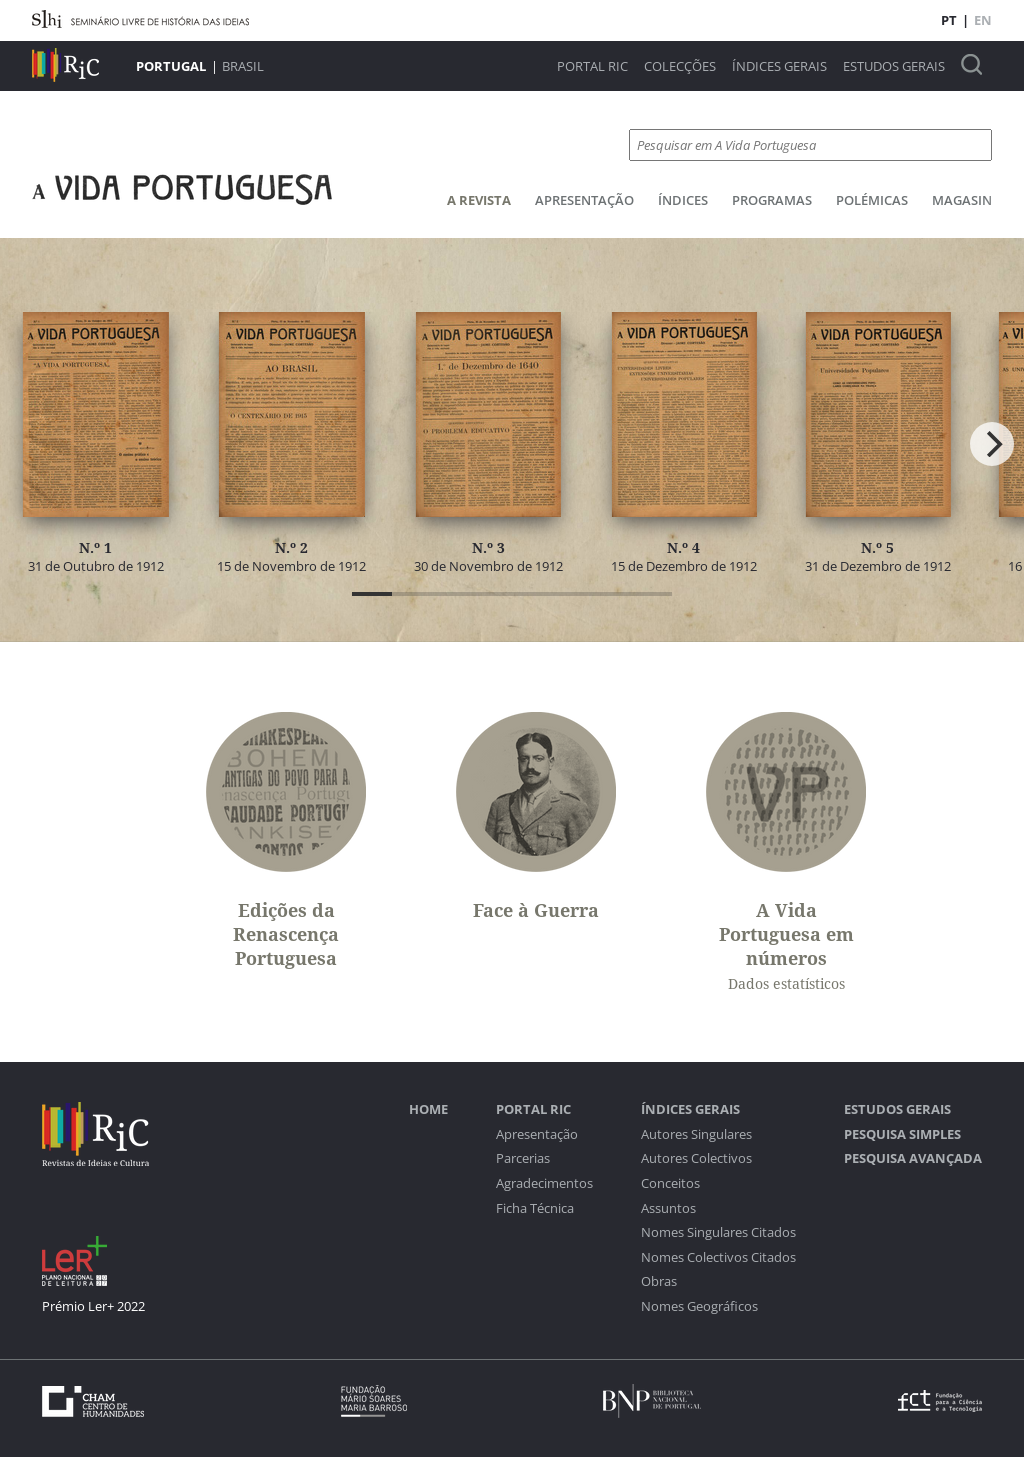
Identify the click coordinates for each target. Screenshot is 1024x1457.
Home (428, 1109)
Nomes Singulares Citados (718, 1232)
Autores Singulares (696, 1134)
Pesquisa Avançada (913, 1158)
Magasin (962, 200)
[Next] (992, 444)
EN (983, 20)
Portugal (171, 66)
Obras (659, 1281)
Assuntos (668, 1208)
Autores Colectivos (696, 1158)
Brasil (243, 66)
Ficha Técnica (535, 1208)
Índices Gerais (779, 66)
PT (949, 20)
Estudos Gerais (894, 66)
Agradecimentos (544, 1183)
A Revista (479, 200)
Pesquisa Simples (902, 1134)
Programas (772, 200)
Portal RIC (592, 66)
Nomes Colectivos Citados (718, 1257)
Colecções (680, 66)
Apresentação (584, 200)
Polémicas (872, 200)
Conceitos (670, 1183)
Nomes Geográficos (699, 1306)
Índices (683, 200)
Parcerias (523, 1158)
